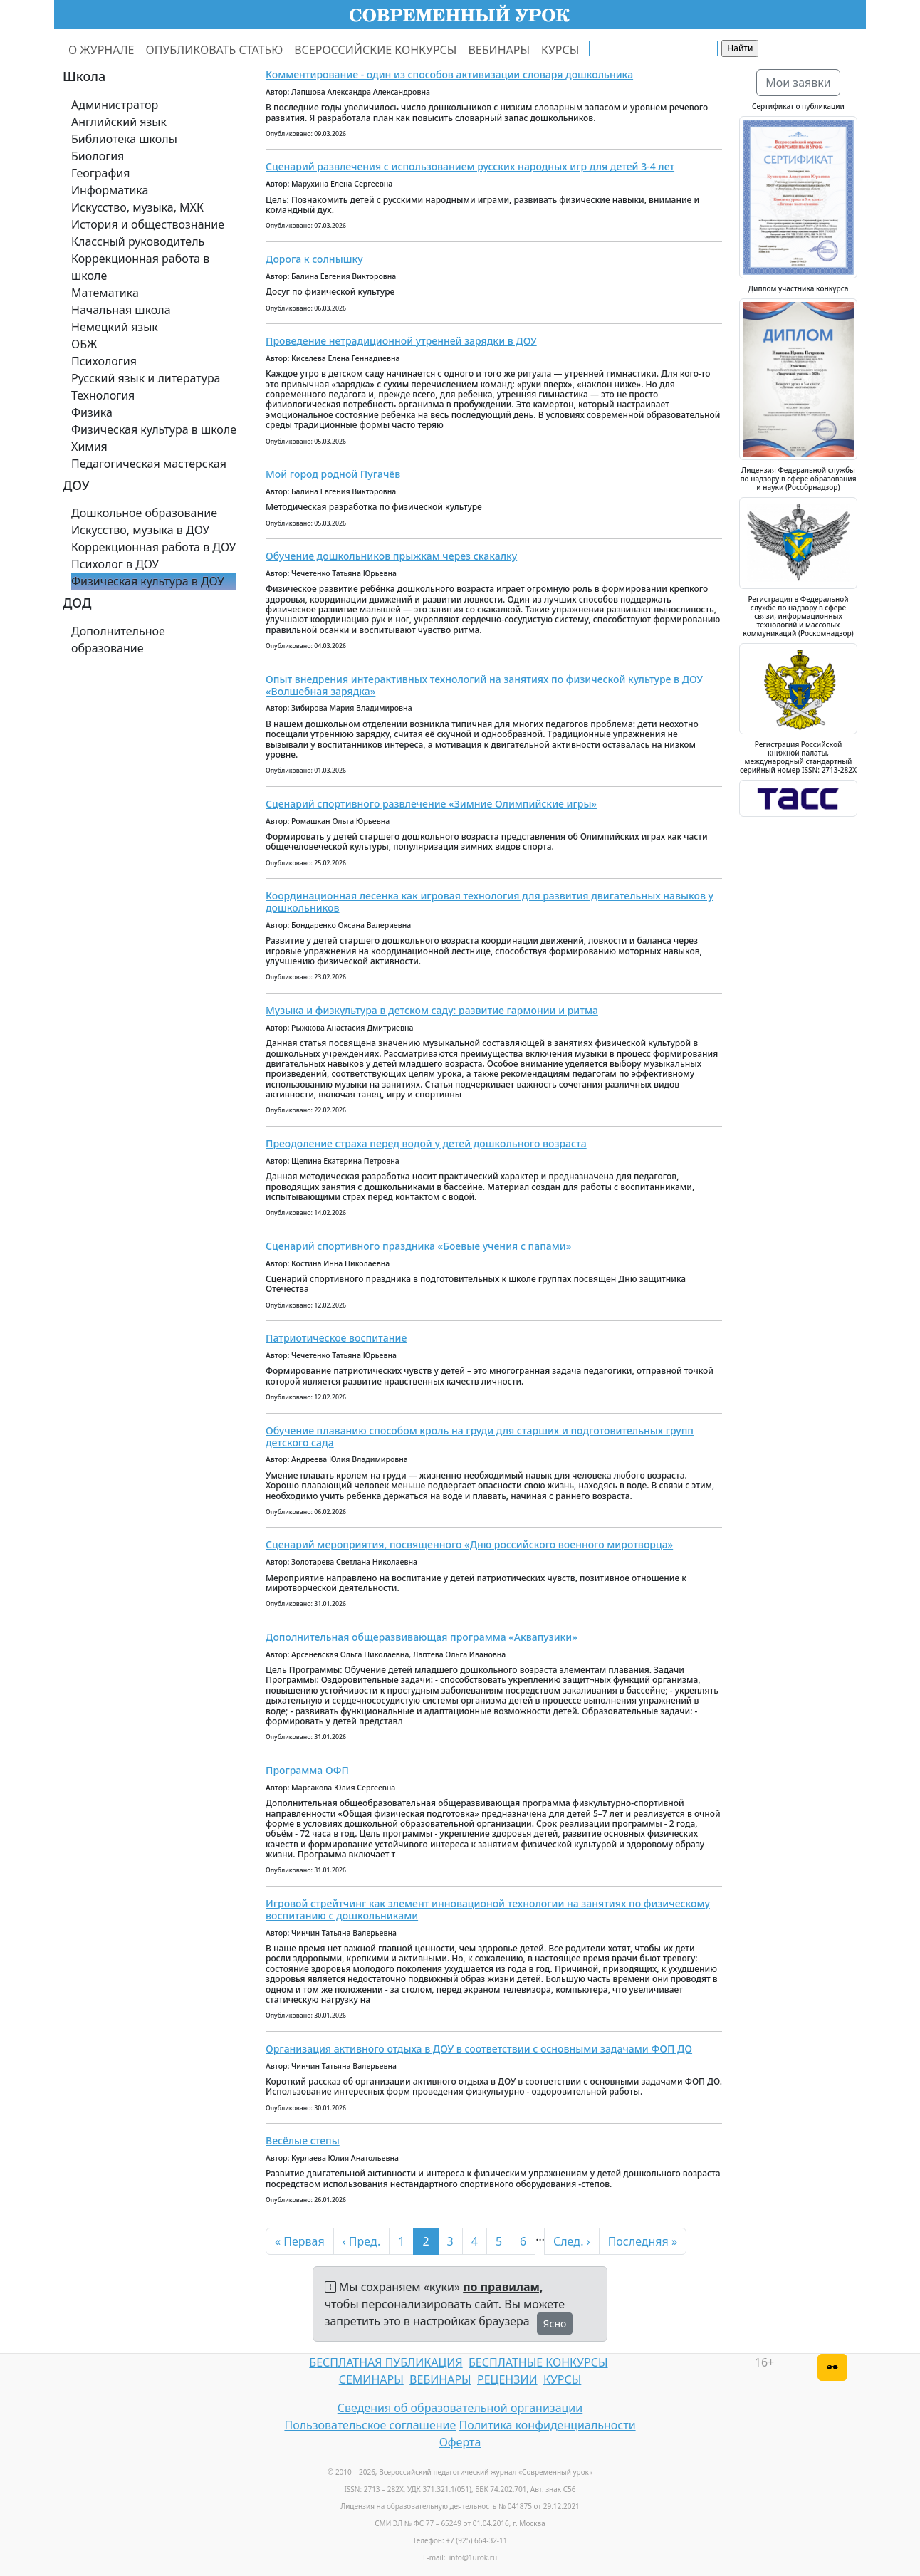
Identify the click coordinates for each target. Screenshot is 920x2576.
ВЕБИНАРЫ (499, 50)
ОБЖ (84, 344)
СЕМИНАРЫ (371, 2379)
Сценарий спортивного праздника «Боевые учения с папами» (418, 1246)
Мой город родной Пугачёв (333, 474)
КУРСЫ (560, 50)
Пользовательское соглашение (370, 2425)
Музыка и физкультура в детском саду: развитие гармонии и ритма (432, 1010)
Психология (104, 361)
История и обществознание (147, 224)
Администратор (114, 105)
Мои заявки (798, 82)
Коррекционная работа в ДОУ (153, 547)
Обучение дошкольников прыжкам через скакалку (391, 556)
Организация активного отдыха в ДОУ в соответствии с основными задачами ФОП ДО (479, 2048)
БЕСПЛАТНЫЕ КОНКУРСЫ (538, 2362)
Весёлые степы (303, 2140)
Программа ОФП (307, 1770)
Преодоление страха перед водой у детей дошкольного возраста (426, 1143)
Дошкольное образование (144, 513)
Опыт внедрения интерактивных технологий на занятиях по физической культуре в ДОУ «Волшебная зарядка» (484, 685)
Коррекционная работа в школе (140, 267)
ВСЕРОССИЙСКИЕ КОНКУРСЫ (375, 50)
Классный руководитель (137, 241)
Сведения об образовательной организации (460, 2408)
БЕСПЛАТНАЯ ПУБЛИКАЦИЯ (385, 2362)
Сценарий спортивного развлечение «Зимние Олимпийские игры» (431, 803)
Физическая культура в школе (153, 429)
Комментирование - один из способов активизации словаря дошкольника (449, 74)
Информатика (109, 190)
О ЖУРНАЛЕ (101, 50)
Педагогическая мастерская (148, 463)
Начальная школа (121, 310)
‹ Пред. (362, 2241)
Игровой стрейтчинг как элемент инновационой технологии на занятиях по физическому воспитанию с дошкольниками (488, 1909)
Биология (97, 156)
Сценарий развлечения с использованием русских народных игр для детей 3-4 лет (470, 166)
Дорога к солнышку (314, 259)
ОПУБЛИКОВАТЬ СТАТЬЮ (214, 50)
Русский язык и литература (146, 378)
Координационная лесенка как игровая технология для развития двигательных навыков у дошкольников (489, 901)
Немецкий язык (114, 327)
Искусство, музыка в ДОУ (140, 530)
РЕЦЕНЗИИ (507, 2379)
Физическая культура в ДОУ (147, 581)
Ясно (555, 2323)
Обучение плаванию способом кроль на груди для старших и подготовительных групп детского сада (480, 1436)
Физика (92, 412)
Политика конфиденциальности (547, 2425)
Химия (89, 446)
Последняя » (642, 2241)
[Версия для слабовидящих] (832, 2367)
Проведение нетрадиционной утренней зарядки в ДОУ (401, 341)
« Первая (300, 2241)
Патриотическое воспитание (336, 1338)
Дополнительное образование (118, 639)
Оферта (460, 2442)
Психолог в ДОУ (115, 564)
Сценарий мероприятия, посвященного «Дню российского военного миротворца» (469, 1544)
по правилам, (503, 2287)
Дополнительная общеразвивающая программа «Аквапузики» (421, 1637)
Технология (103, 395)
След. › (571, 2241)
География (100, 173)
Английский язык (119, 122)
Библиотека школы (124, 139)
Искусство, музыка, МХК (137, 207)
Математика (105, 293)
